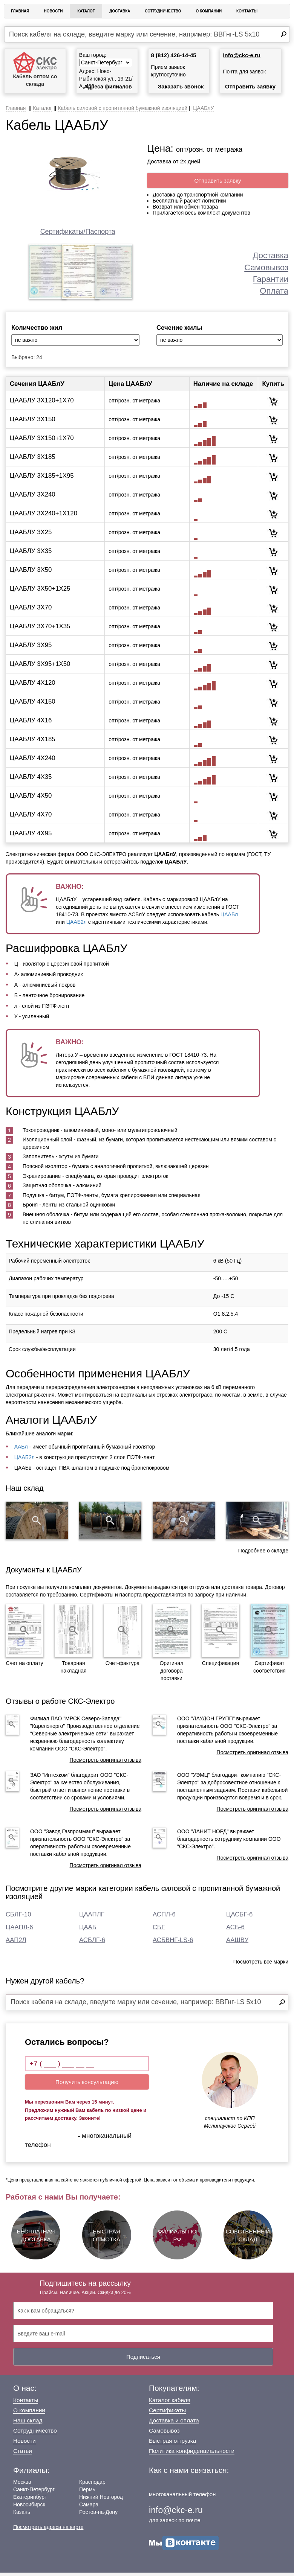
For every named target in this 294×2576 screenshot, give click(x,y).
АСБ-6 (235, 1930)
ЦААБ (87, 1930)
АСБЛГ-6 (92, 1943)
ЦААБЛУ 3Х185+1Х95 (42, 479)
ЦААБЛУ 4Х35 (31, 780)
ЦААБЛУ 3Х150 (32, 422)
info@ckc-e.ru (241, 55)
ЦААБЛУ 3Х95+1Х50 (40, 667)
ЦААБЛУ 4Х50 (31, 799)
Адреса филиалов (108, 87)
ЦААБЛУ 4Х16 (31, 723)
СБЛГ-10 (18, 1917)
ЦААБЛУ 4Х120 (32, 686)
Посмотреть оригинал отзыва (105, 1763)
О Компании (209, 11)
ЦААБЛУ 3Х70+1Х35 (40, 629)
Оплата (274, 291)
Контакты (246, 11)
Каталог (86, 11)
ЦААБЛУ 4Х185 (32, 742)
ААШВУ (237, 1943)
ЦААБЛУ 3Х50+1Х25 (40, 592)
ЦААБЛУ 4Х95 (31, 836)
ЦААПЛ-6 (19, 1930)
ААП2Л (16, 1943)
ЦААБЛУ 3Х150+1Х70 (42, 441)
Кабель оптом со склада (35, 69)
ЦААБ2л (76, 926)
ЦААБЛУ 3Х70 (31, 610)
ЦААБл (229, 918)
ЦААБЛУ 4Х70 (31, 817)
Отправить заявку (250, 86)
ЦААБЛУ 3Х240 (32, 497)
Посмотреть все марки (260, 1965)
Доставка (119, 11)
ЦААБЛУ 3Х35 (31, 554)
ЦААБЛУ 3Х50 (31, 573)
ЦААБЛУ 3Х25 (31, 535)
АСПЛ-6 (164, 1917)
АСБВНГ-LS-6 (173, 1943)
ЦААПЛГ (91, 1917)
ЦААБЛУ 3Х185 (32, 460)
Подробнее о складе (263, 1554)
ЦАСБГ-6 (239, 1917)
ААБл (21, 1450)
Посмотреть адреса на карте (48, 2530)
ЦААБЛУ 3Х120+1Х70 (42, 403)
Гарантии (270, 279)
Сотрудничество (163, 11)
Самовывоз (266, 267)
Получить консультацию (86, 2085)
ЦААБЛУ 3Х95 (31, 648)
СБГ (159, 1930)
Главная (20, 11)
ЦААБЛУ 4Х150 (32, 704)
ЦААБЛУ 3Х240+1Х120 (43, 516)
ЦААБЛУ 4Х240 (32, 761)
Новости (53, 11)
